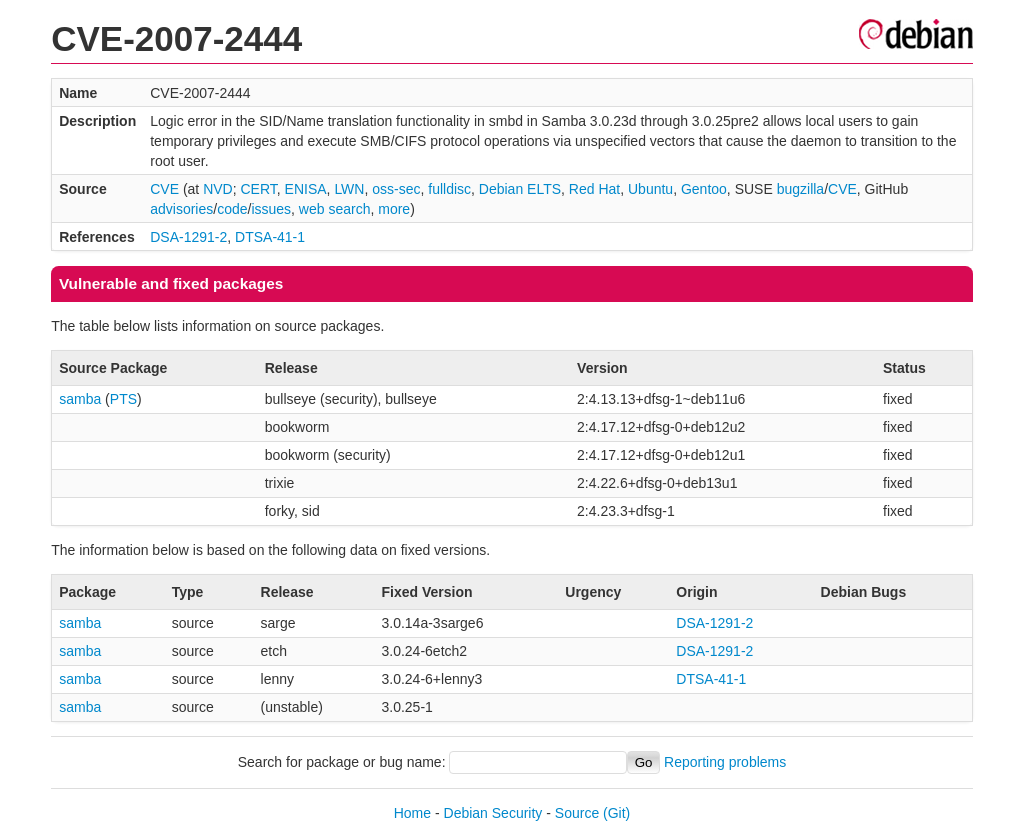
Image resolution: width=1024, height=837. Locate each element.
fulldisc (449, 189)
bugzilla (800, 189)
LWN (349, 189)
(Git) (616, 813)
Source (577, 813)
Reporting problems (725, 762)
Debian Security (493, 813)
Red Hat (594, 189)
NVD (218, 189)
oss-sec (396, 189)
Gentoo (704, 189)
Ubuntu (650, 189)
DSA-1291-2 (188, 237)
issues (271, 209)
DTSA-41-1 (270, 237)
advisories (181, 209)
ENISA (306, 189)
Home (412, 813)
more (394, 209)
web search (335, 209)
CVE (164, 189)
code (232, 209)
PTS (123, 399)
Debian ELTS (520, 189)
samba (80, 399)
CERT (258, 189)
